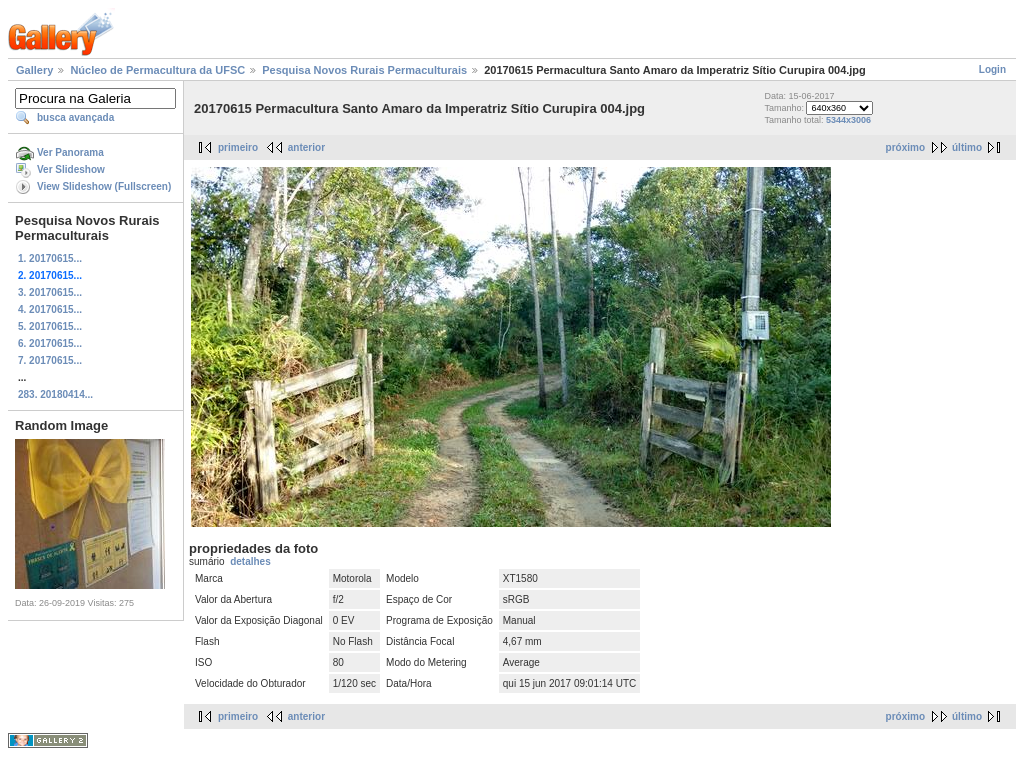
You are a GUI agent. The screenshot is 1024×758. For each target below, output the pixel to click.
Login (992, 69)
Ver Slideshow (71, 169)
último (967, 147)
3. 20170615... (50, 292)
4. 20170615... (50, 309)
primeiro (238, 147)
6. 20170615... (50, 343)
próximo (905, 147)
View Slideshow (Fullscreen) (104, 186)
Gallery (34, 70)
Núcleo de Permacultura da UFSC (157, 70)
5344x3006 (848, 120)
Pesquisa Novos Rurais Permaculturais (364, 70)
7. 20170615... (50, 360)
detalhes (250, 561)
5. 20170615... (50, 326)
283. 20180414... (55, 394)
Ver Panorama (70, 152)
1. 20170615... (50, 258)
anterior (306, 147)
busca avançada (75, 117)
